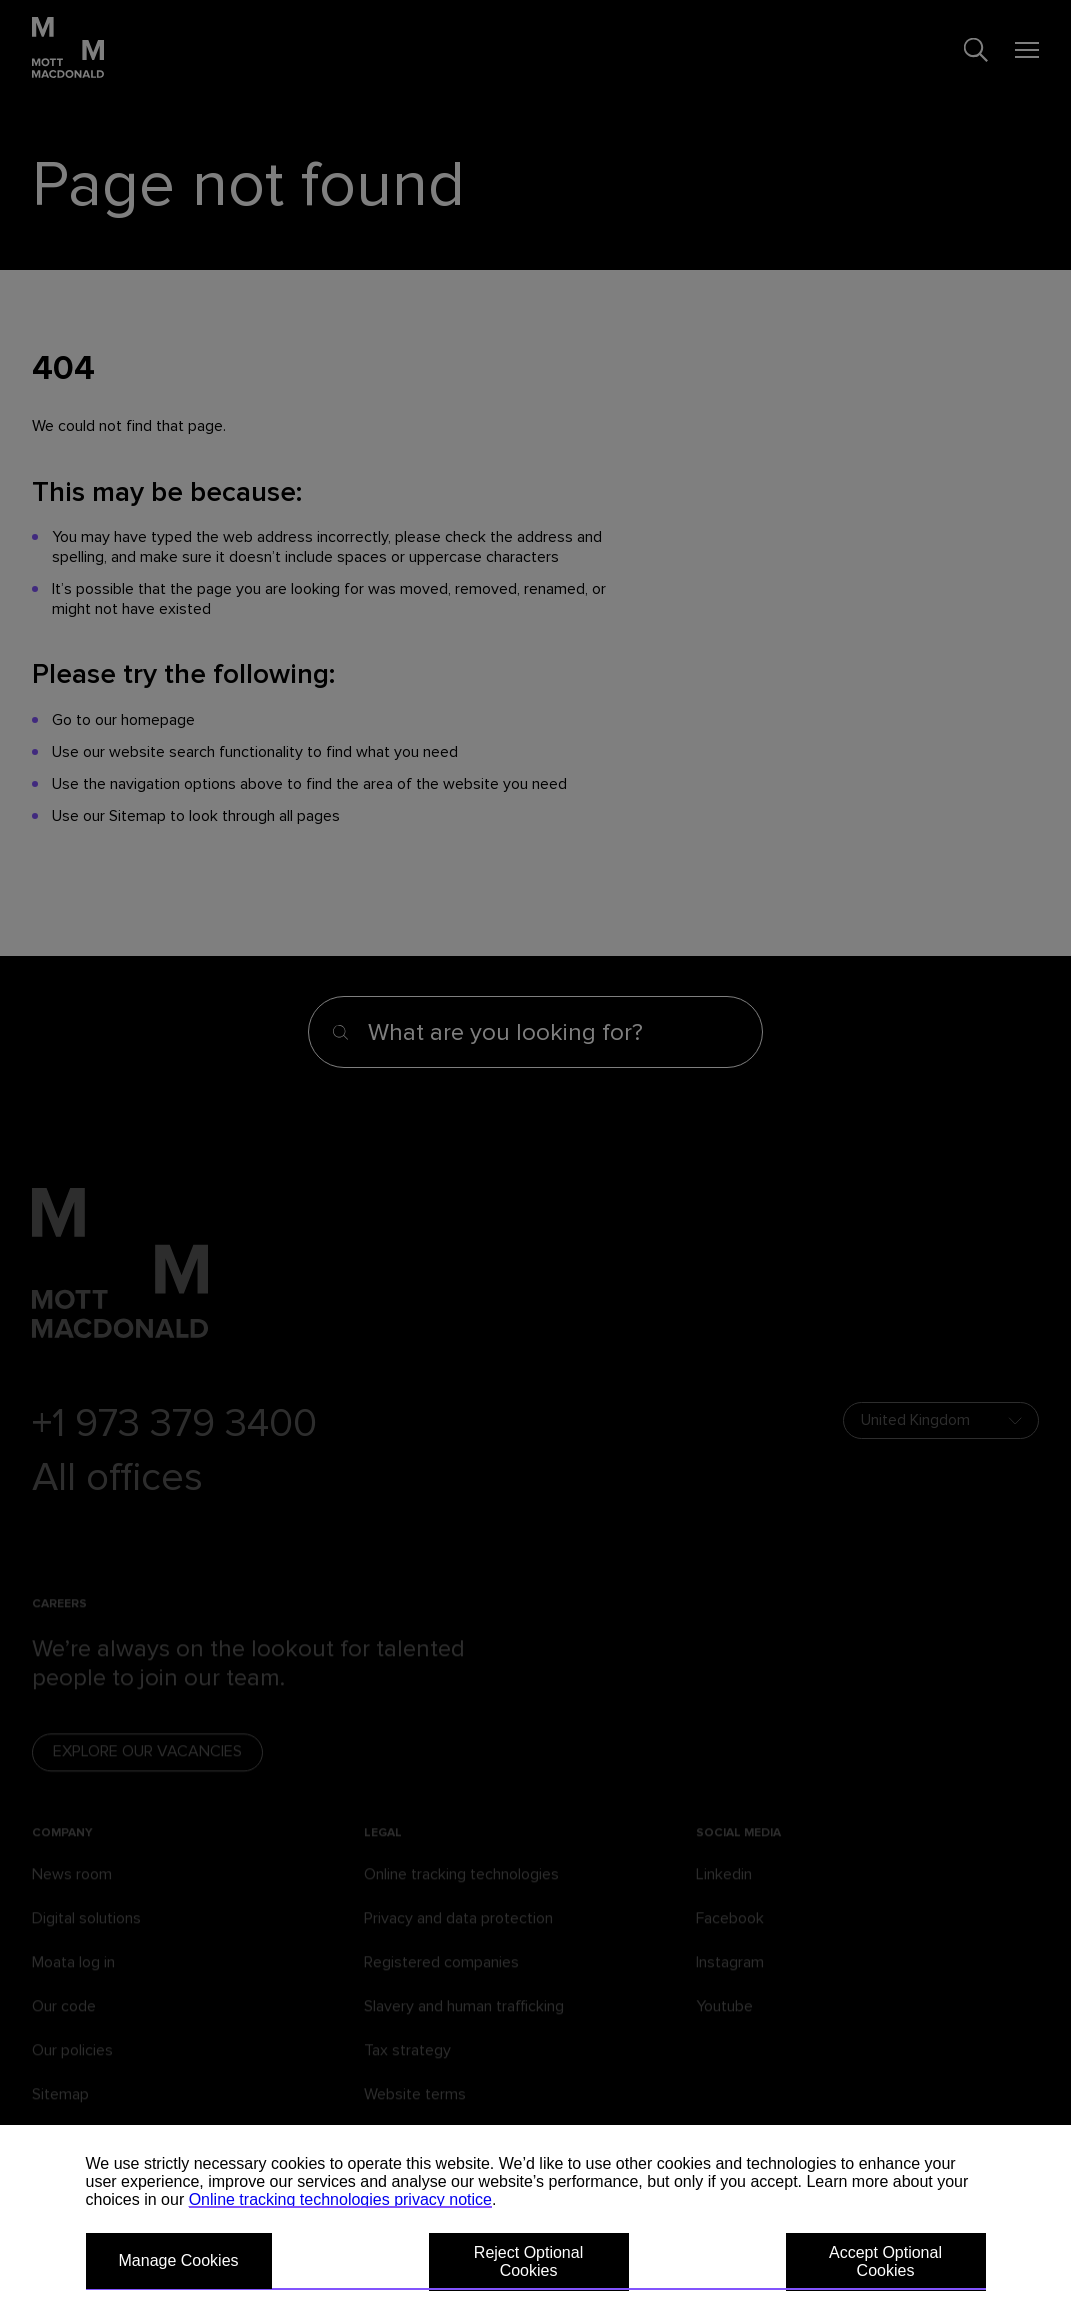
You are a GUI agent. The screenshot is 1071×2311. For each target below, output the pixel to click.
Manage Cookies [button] (179, 2260)
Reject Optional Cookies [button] (528, 2261)
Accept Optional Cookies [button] (885, 2261)
